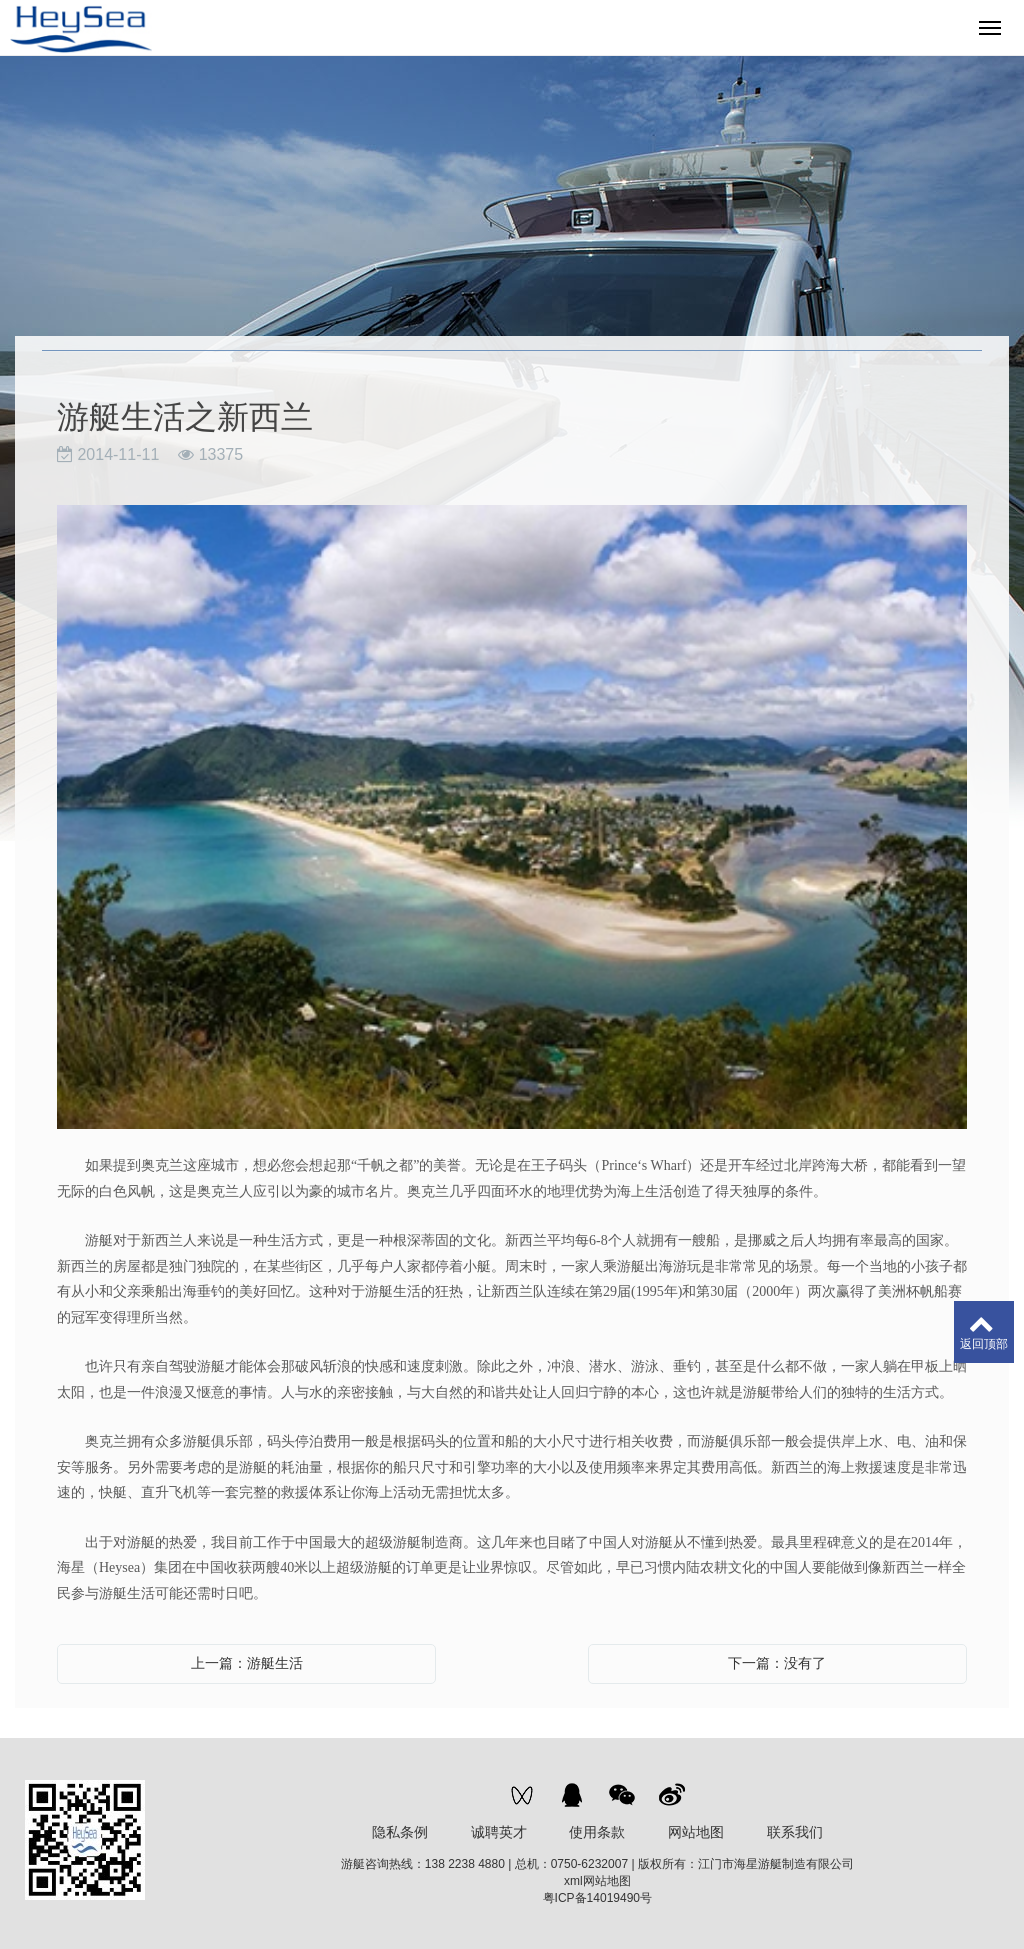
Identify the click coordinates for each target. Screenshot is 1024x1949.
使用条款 (597, 1832)
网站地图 (696, 1832)
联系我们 (795, 1832)
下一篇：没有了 (777, 1663)
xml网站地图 (597, 1881)
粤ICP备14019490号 (597, 1898)
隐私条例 (400, 1832)
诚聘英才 (499, 1832)
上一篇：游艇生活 (247, 1663)
